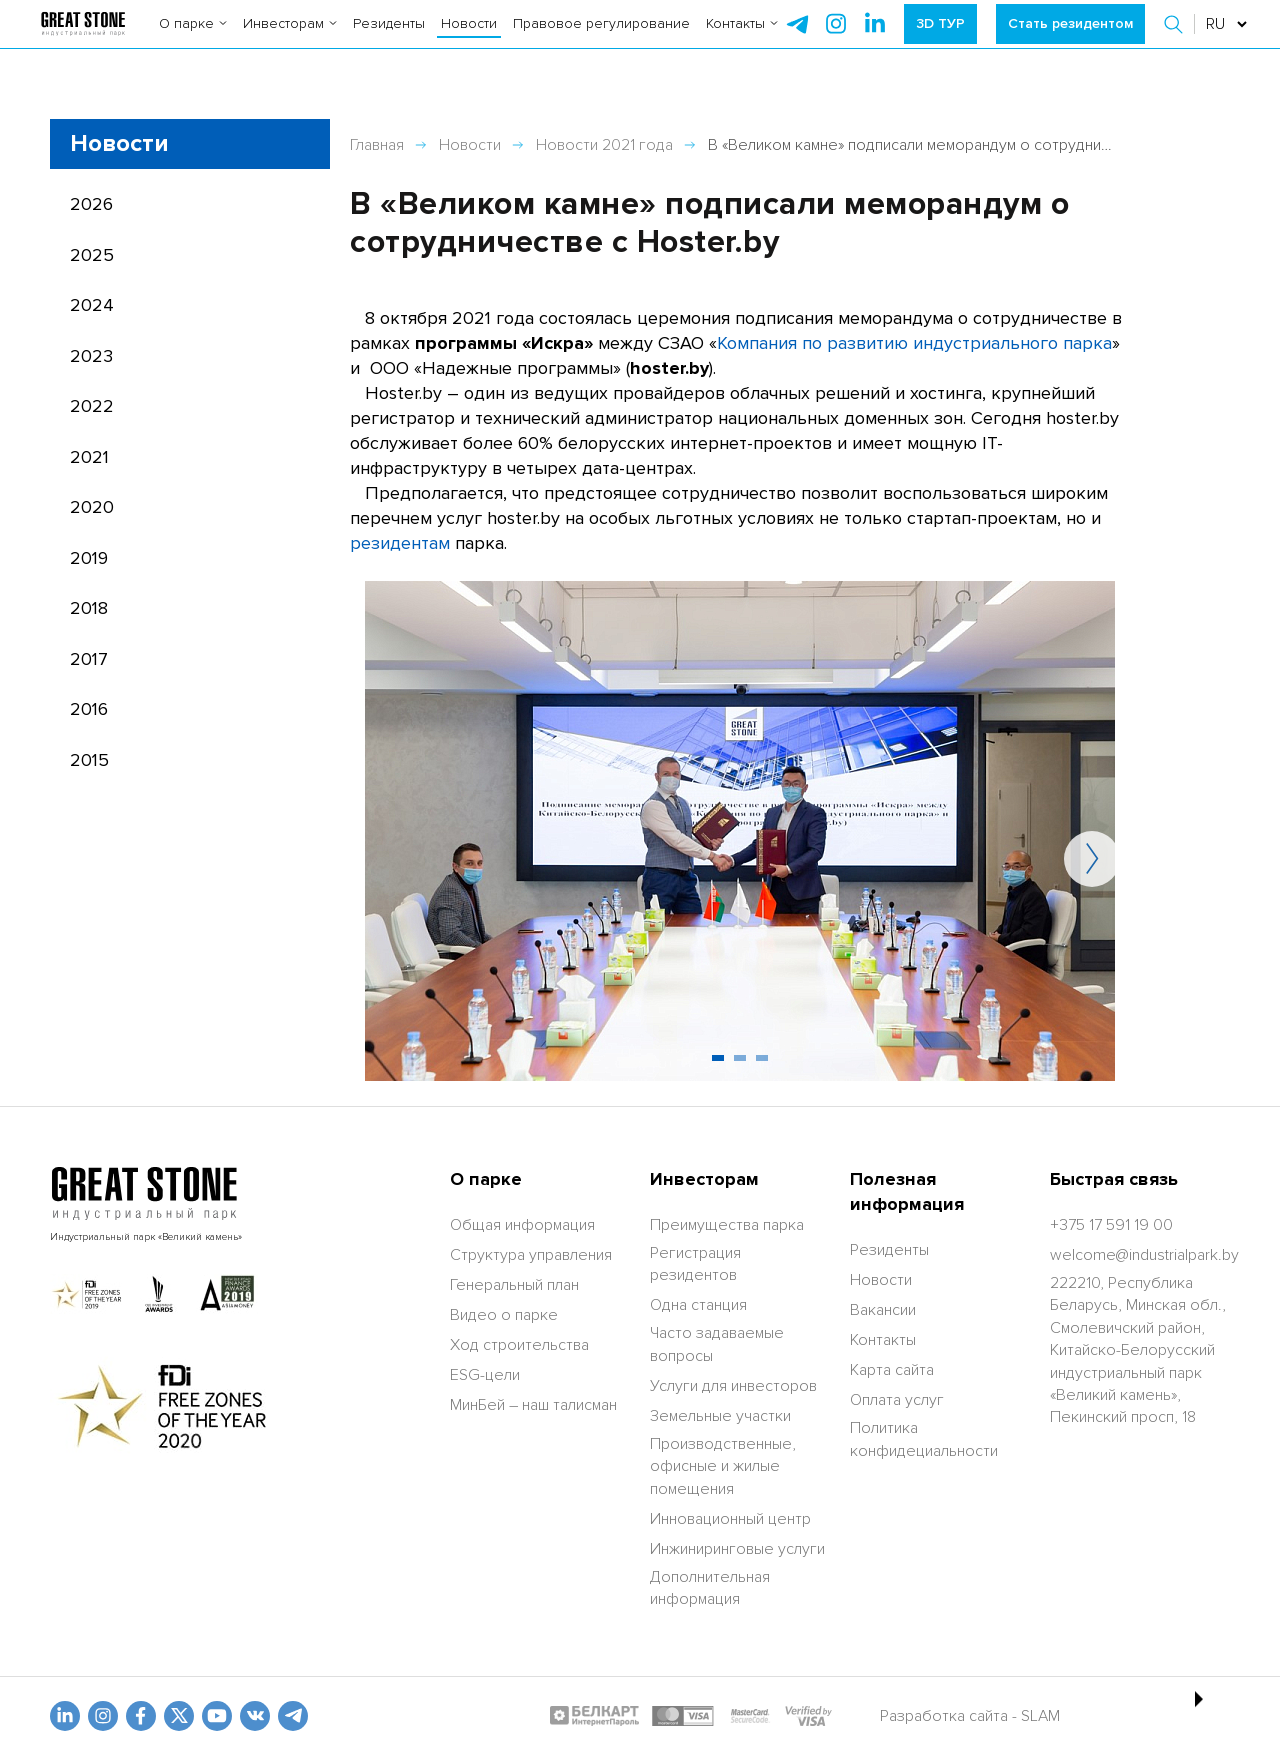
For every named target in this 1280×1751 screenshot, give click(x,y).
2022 (92, 406)
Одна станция (698, 1305)
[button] (1175, 40)
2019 (89, 558)
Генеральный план (514, 1285)
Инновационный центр (730, 1519)
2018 (89, 608)
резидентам (400, 543)
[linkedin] (65, 1716)
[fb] (141, 1716)
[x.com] (179, 1716)
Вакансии (883, 1310)
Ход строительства (519, 1345)
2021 (89, 457)
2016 (89, 709)
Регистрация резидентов (695, 1264)
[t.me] (293, 1716)
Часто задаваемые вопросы (717, 1344)
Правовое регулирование (601, 39)
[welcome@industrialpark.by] (1144, 1255)
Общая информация (522, 1225)
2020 (92, 507)
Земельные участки (720, 1416)
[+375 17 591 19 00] (1111, 1225)
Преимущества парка (727, 1225)
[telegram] (797, 40)
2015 (89, 760)
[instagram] (875, 40)
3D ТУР (940, 39)
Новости (469, 39)
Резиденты (389, 39)
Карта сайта (892, 1370)
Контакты (742, 39)
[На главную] (82, 40)
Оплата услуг (897, 1400)
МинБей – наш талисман (533, 1405)
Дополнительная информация (710, 1588)
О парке (193, 39)
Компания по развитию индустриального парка (914, 343)
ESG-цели (485, 1375)
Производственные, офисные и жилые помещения (723, 1466)
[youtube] (217, 1716)
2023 (91, 356)
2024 (92, 305)
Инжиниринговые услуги (737, 1549)
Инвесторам (290, 39)
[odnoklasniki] (103, 1716)
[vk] (255, 1716)
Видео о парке (504, 1315)
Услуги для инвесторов (733, 1386)
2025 (92, 255)
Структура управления (531, 1255)
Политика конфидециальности (924, 1439)
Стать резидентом (1070, 39)
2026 (91, 204)
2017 (89, 659)
